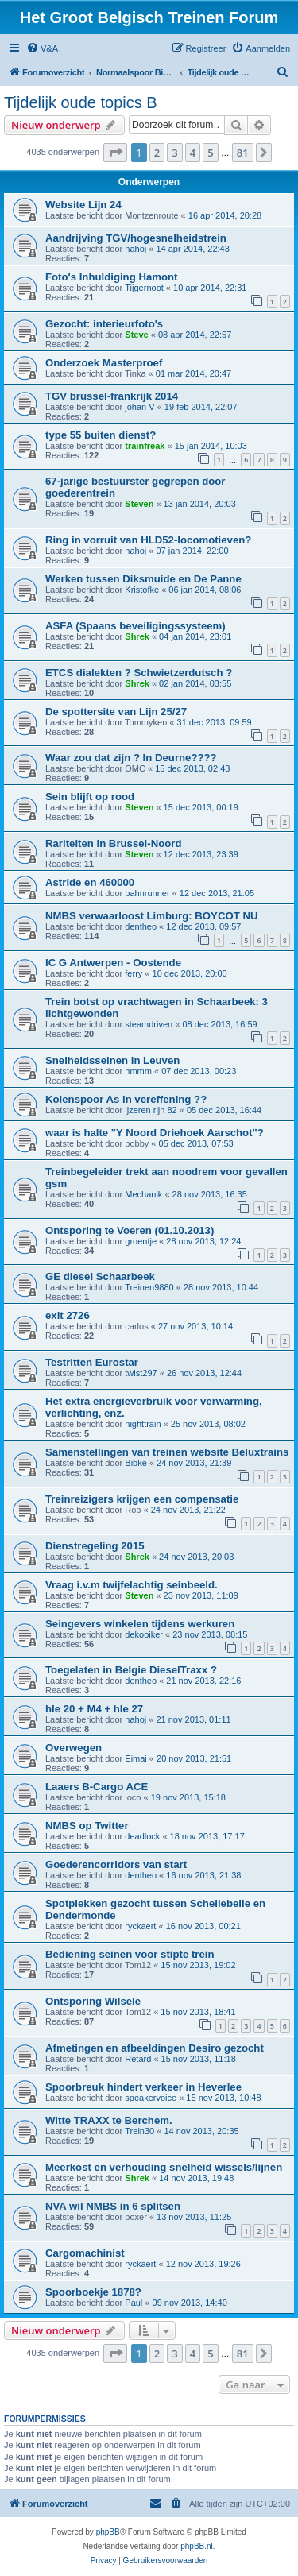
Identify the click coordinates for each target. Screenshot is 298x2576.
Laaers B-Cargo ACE (96, 1787)
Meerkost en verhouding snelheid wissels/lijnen (163, 2167)
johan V (139, 407)
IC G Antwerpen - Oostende (113, 963)
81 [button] (243, 152)
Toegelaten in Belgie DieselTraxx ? (131, 1670)
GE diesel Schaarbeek (100, 1276)
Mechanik (143, 1194)
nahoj (135, 248)
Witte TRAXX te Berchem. (108, 2120)
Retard (138, 2059)
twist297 (141, 1373)
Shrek (137, 636)
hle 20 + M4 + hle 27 (94, 1709)
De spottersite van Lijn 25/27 (116, 711)
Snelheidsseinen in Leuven (112, 1060)
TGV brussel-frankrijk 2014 (111, 396)
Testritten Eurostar (91, 1362)
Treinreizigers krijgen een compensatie (141, 1499)
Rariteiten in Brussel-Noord (113, 843)
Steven (139, 504)
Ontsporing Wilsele (93, 2001)
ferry (133, 973)
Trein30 (139, 2131)
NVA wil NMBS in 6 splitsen (112, 2206)
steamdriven (148, 1024)
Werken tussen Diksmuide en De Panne (143, 579)
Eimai (136, 1758)
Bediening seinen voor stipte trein (130, 1954)
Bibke (136, 1463)
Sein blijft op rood (89, 797)
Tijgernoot (144, 287)
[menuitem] (42, 48)
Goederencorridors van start (116, 1864)
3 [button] (174, 152)
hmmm (138, 1071)
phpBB (108, 2532)
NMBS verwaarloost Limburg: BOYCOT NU (151, 916)
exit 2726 (67, 1315)
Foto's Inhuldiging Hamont (111, 277)
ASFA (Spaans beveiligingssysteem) (135, 626)
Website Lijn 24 (83, 205)
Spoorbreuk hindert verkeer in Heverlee (143, 2087)
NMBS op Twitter (87, 1825)
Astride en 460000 (89, 882)
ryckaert (140, 1926)
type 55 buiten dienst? (100, 435)
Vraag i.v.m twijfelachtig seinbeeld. (131, 1585)
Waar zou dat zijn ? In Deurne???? (131, 758)
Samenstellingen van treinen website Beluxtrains (166, 1452)
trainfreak (144, 446)
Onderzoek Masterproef (103, 363)
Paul (133, 2302)
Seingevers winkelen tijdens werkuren (139, 1624)
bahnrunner (147, 893)
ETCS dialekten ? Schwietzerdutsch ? (138, 673)
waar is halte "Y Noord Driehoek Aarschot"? (154, 1133)
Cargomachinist (85, 2253)
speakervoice (150, 2097)
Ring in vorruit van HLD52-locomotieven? (148, 540)
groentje (141, 1241)
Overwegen (73, 1748)
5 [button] (210, 152)
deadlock (142, 1836)
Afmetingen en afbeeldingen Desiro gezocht (154, 2048)
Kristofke (142, 589)
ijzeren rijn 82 (150, 1110)
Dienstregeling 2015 (95, 1546)
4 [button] (192, 152)
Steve (136, 334)
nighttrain (143, 1424)
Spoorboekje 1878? (93, 2292)
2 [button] (157, 152)
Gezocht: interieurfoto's (104, 324)
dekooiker (144, 1634)
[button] (115, 152)
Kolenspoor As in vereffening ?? (126, 1099)
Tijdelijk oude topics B (80, 102)
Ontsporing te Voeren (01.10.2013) (129, 1230)
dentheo (141, 926)
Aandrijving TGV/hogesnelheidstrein (135, 238)
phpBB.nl (196, 2546)
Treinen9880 (149, 1287)
